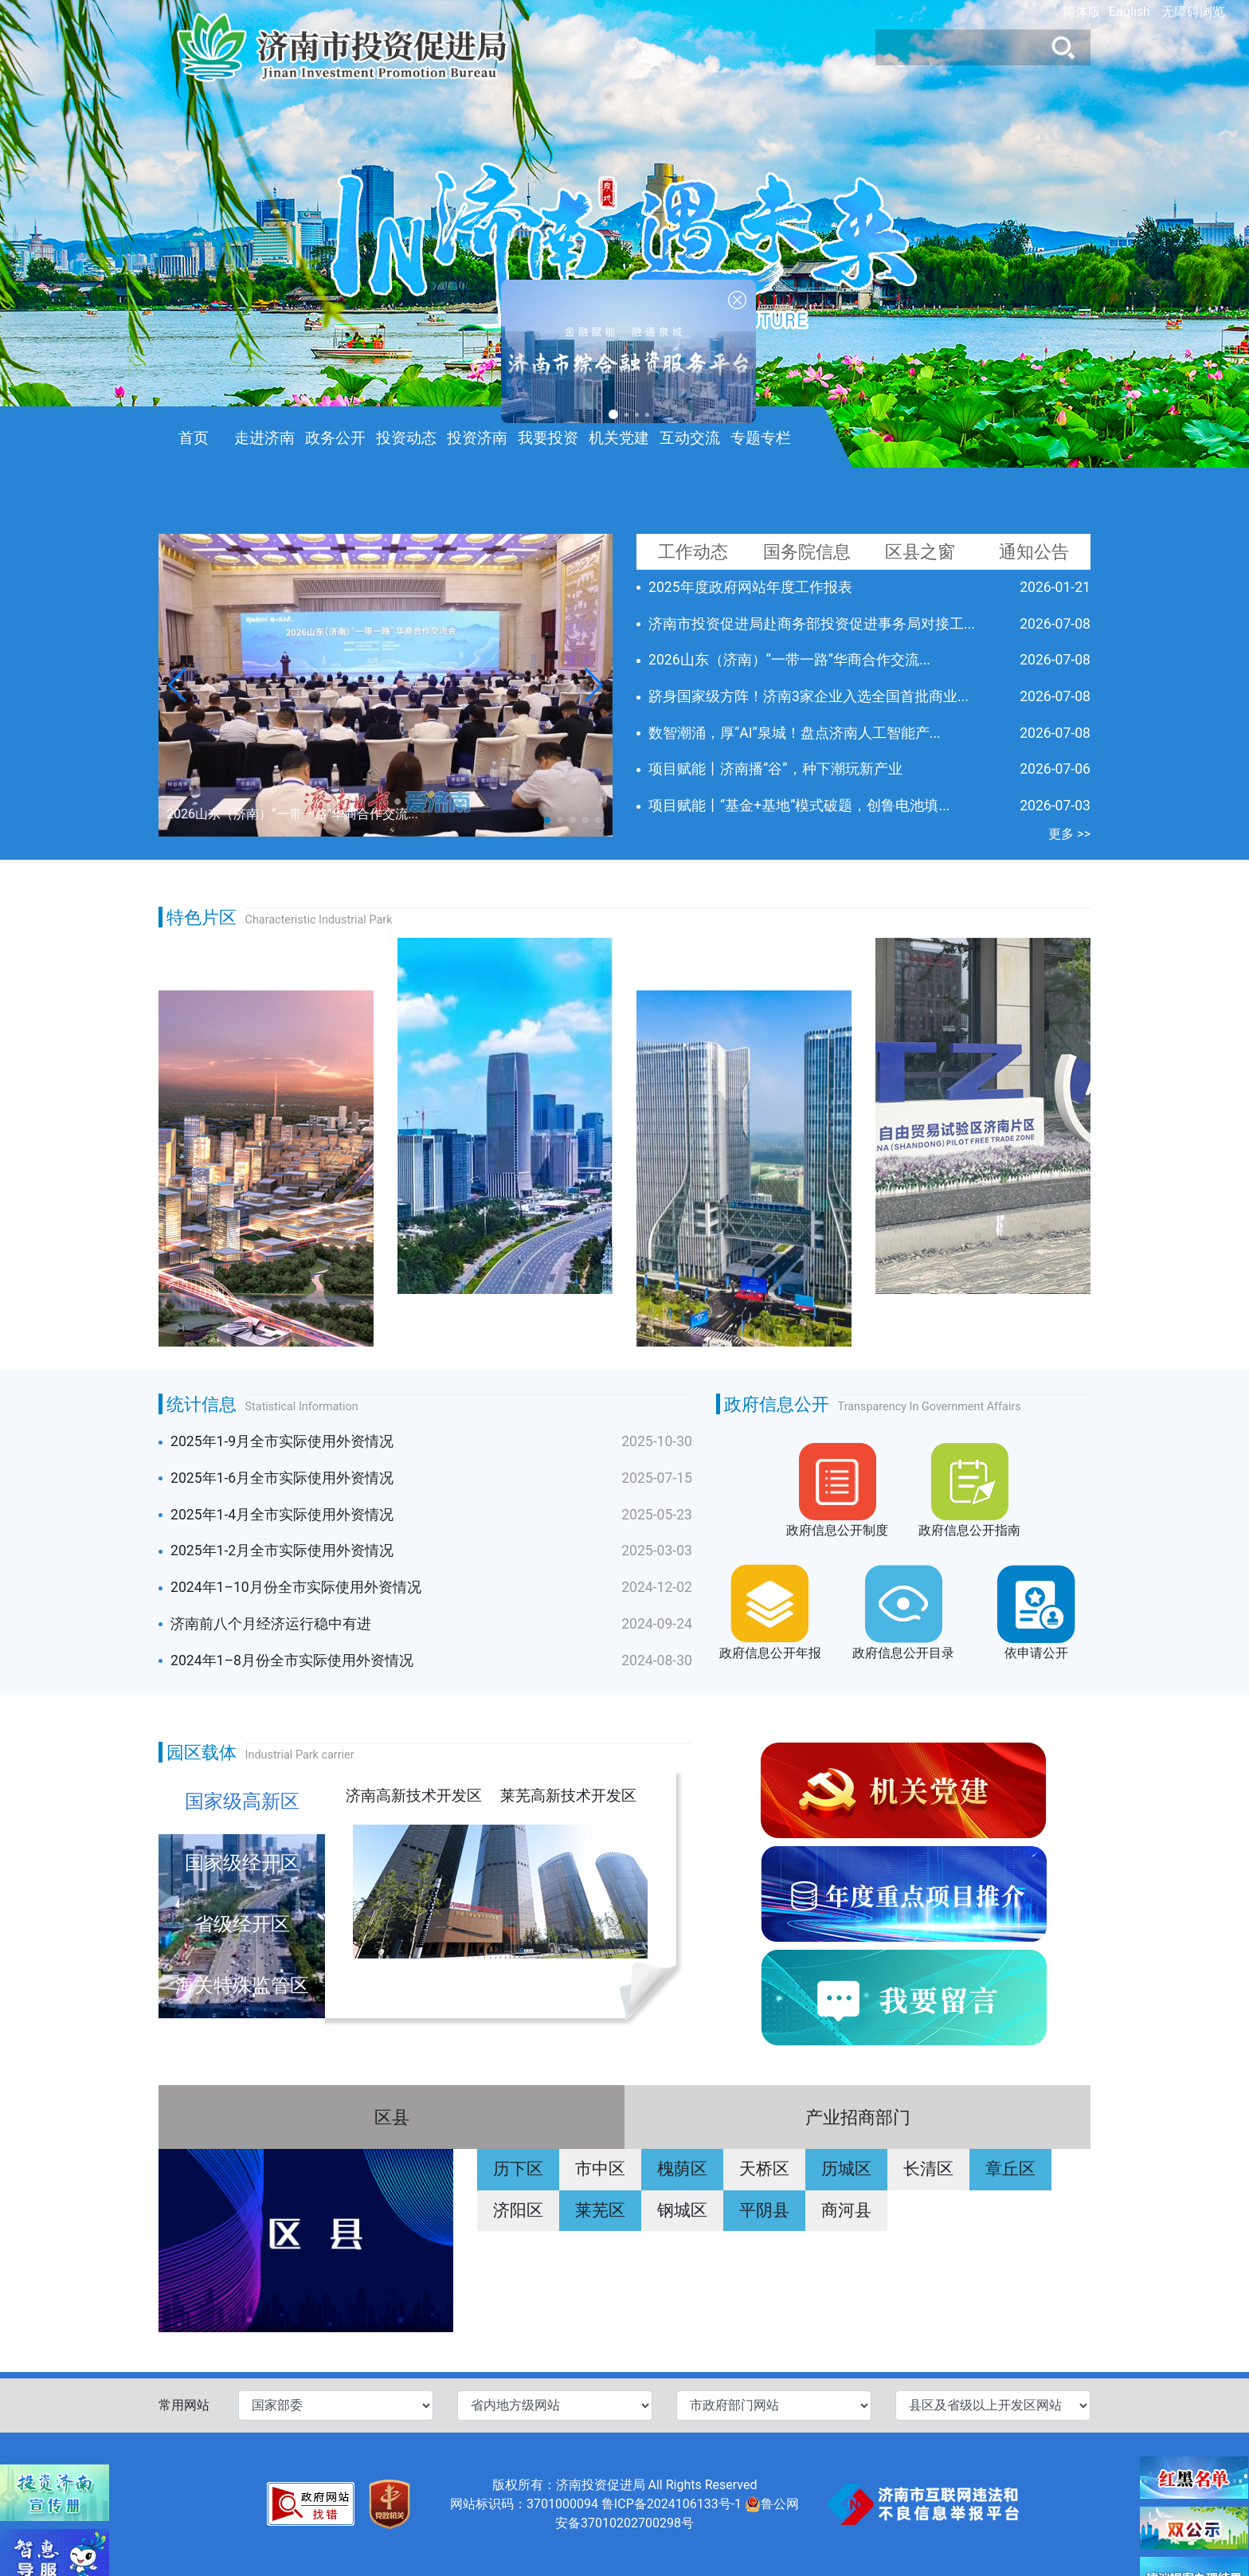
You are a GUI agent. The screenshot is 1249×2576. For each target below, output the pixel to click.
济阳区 (518, 2210)
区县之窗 (920, 551)
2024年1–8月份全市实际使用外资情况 (291, 1660)
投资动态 (406, 438)
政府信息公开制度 (837, 1530)
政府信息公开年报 (770, 1652)
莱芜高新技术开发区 (568, 1795)
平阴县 (764, 2210)
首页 (193, 438)
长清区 (928, 2168)
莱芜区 (600, 2210)
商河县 (846, 2210)
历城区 (846, 2168)
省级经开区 (242, 1924)
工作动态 (693, 551)
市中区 (600, 2168)
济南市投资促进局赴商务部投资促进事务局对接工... (811, 624)
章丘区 (1010, 2168)
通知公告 (1034, 551)
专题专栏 (760, 438)
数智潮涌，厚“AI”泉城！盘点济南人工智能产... (794, 733)
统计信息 (201, 1404)
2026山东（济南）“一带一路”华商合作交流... (789, 660)
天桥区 (764, 2168)
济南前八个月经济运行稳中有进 (270, 1624)
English (1129, 11)
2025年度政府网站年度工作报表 (750, 587)
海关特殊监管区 (242, 1985)
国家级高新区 (242, 1801)
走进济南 (264, 438)
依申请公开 (1036, 1652)
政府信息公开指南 (969, 1530)
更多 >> (1069, 833)
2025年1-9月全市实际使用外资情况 (281, 1441)
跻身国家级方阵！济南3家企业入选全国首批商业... (808, 696)
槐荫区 (682, 2168)
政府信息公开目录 (903, 1652)
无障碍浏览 (1193, 11)
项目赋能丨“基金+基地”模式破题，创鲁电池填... (798, 806)
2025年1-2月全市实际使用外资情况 (281, 1551)
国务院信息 (807, 551)
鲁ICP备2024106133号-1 (671, 2503)
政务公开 (335, 438)
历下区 (518, 2168)
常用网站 (184, 2405)
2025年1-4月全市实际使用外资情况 (281, 1515)
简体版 (1082, 11)
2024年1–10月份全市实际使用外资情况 (295, 1587)
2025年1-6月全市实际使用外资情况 (281, 1478)
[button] (594, 685)
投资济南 (477, 438)
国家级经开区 (242, 1863)
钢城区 (682, 2210)
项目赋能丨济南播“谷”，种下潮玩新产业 (775, 769)
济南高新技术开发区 (414, 1795)
